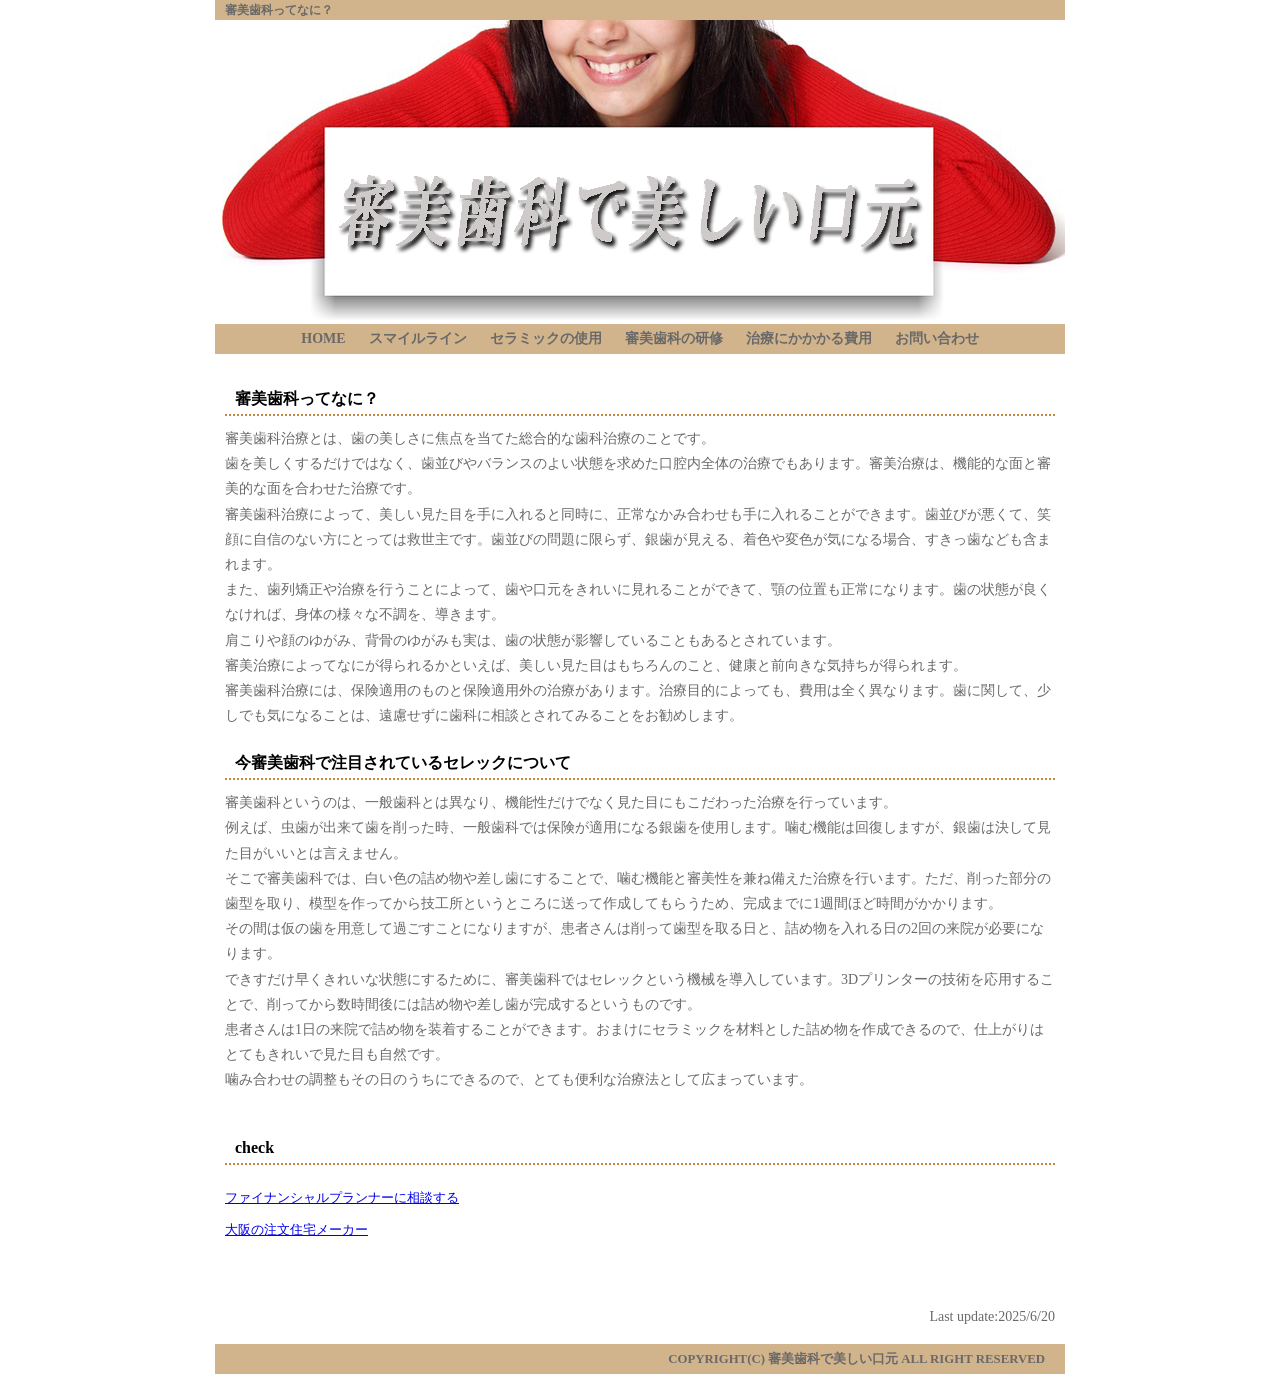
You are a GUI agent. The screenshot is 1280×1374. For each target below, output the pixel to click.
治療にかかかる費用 (809, 338)
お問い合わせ (937, 338)
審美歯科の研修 (674, 338)
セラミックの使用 (546, 338)
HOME (323, 338)
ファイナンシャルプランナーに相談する (342, 1198)
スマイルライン (418, 338)
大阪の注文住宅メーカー (296, 1230)
